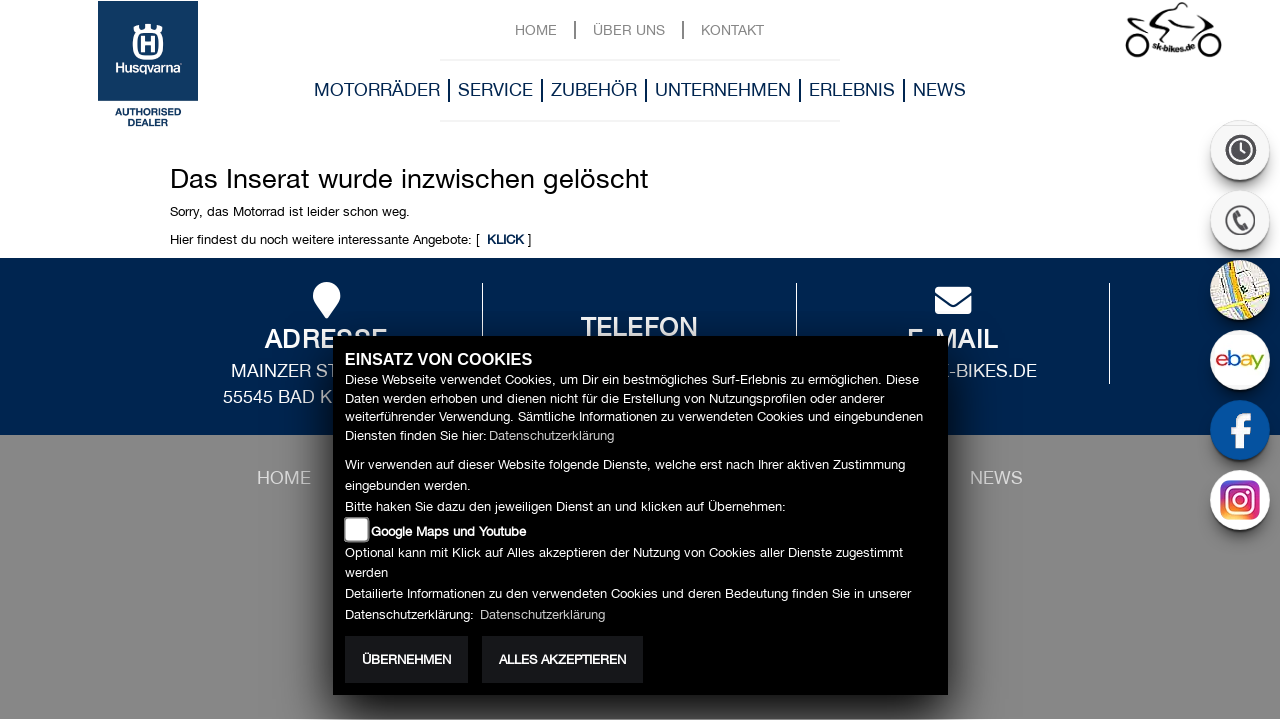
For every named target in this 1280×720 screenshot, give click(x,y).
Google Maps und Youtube (448, 531)
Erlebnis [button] (852, 89)
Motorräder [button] (377, 89)
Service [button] (495, 89)
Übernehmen (406, 659)
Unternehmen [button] (723, 89)
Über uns (629, 29)
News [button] (939, 89)
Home (536, 29)
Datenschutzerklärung (551, 435)
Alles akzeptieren (562, 659)
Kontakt (732, 29)
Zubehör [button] (594, 89)
